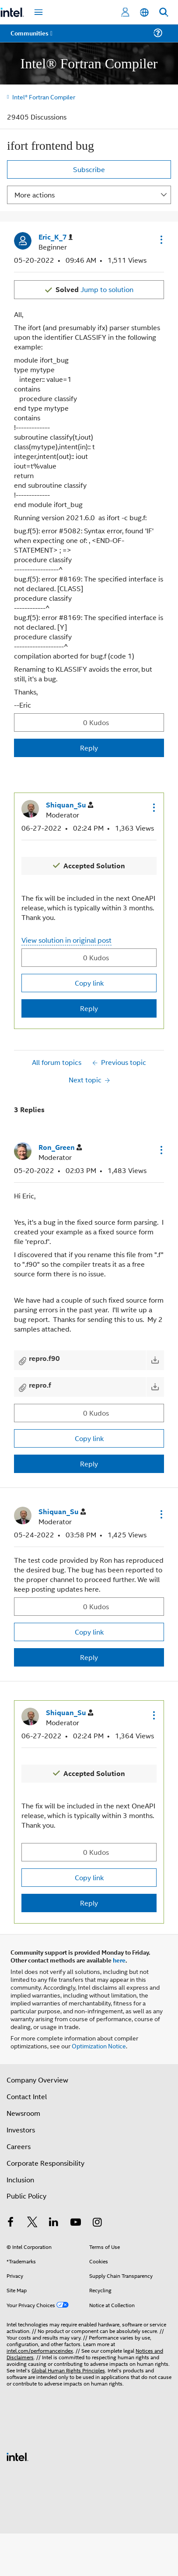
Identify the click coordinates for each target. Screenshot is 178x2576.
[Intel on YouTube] (75, 2223)
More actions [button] (34, 195)
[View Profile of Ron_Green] (60, 1147)
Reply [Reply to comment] (89, 1008)
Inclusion (20, 2179)
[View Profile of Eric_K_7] (55, 237)
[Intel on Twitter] (32, 2223)
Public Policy (26, 2196)
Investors (21, 2130)
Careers (19, 2146)
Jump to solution (94, 289)
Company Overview (37, 2080)
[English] (144, 12)
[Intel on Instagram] (97, 2223)
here (119, 1960)
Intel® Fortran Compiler (43, 96)
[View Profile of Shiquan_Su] (69, 805)
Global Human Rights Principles (68, 2370)
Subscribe (89, 169)
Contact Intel (27, 2096)
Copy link (89, 983)
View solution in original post (66, 940)
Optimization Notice (99, 2045)
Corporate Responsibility (45, 2163)
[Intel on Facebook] (10, 2223)
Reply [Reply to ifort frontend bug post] (89, 748)
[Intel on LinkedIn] (53, 2223)
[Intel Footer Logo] (17, 2456)
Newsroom (23, 2113)
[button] (160, 240)
